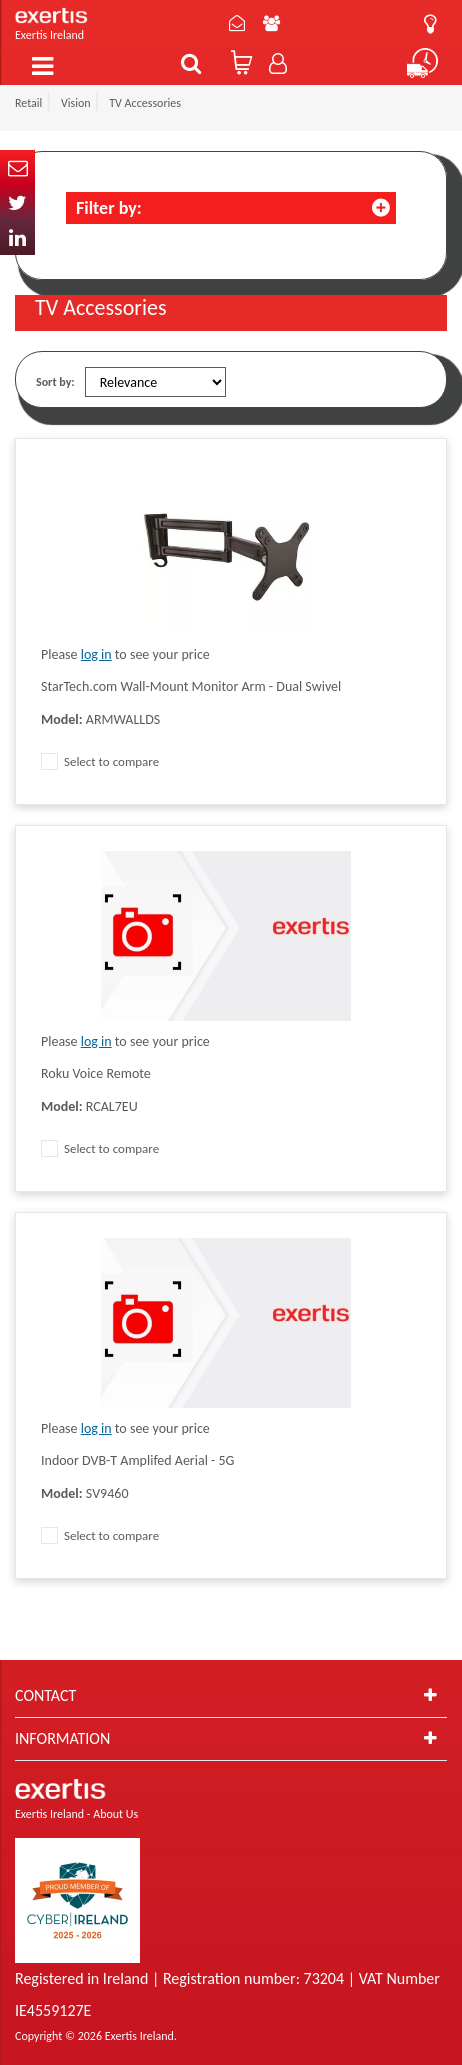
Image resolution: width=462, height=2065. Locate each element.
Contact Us (237, 23)
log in (96, 654)
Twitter (17, 202)
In (17, 237)
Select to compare (100, 761)
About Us (271, 23)
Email (17, 167)
